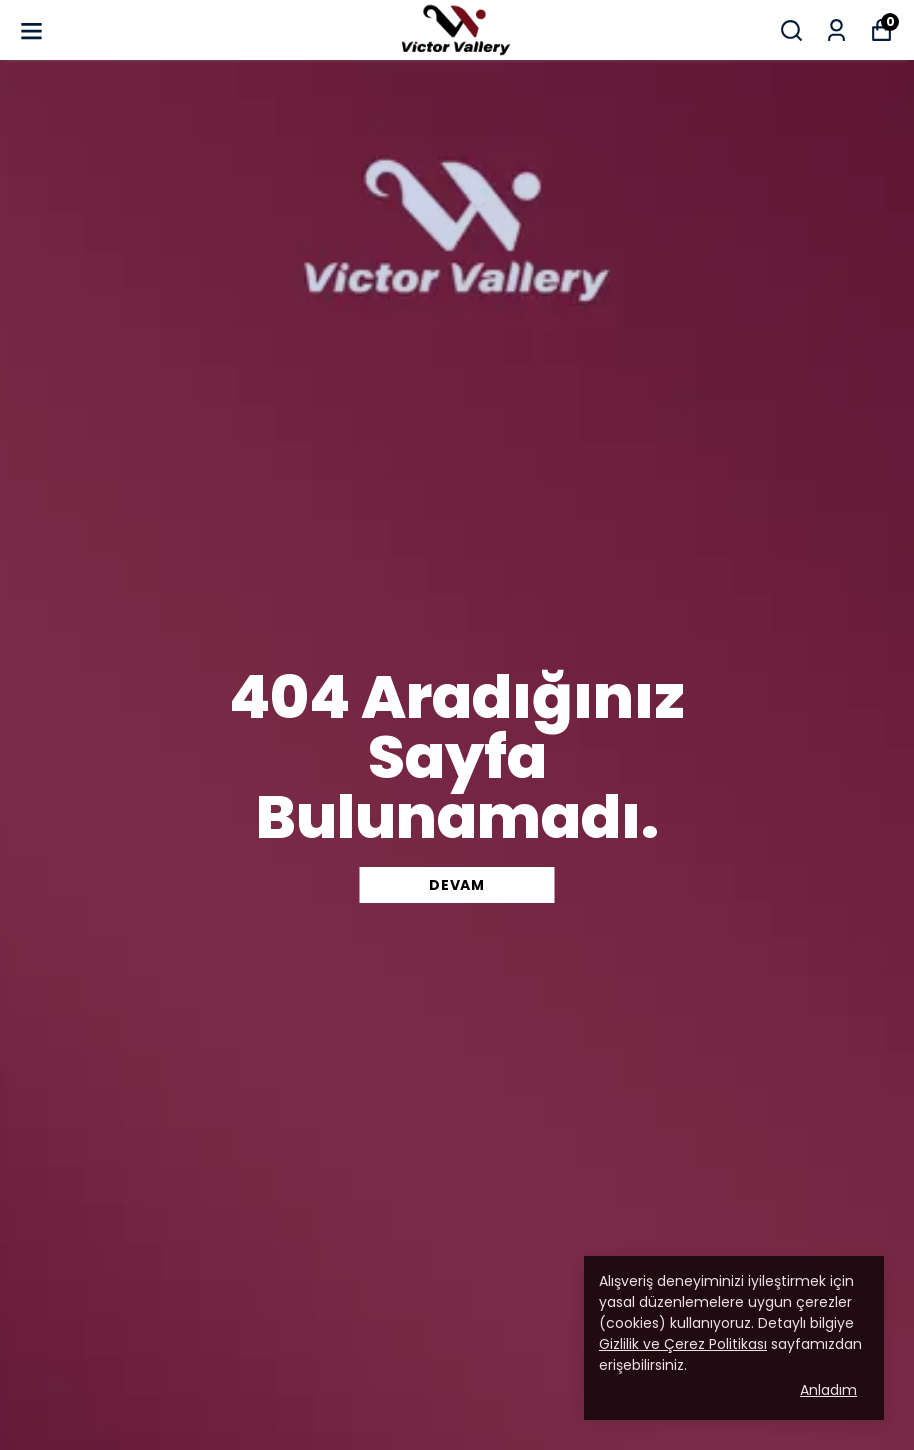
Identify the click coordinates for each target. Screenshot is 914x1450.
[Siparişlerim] (836, 30)
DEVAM (457, 885)
